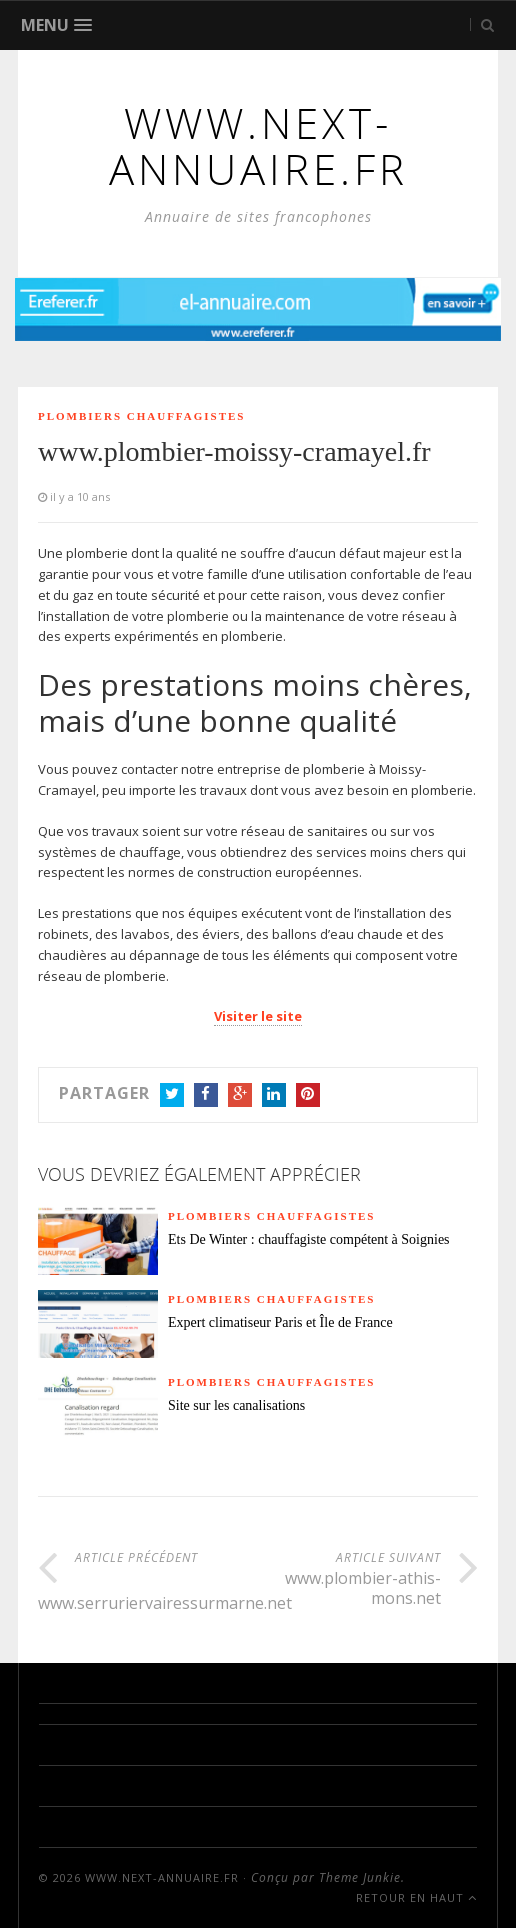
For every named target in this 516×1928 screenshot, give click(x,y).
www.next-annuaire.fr (162, 1877)
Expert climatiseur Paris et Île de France (280, 1322)
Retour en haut (416, 1897)
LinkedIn (274, 1096)
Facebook (206, 1096)
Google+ (240, 1096)
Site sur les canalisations (236, 1405)
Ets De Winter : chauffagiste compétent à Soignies (309, 1239)
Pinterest (308, 1096)
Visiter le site (258, 1016)
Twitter (172, 1096)
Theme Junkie (360, 1877)
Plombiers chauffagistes (141, 416)
